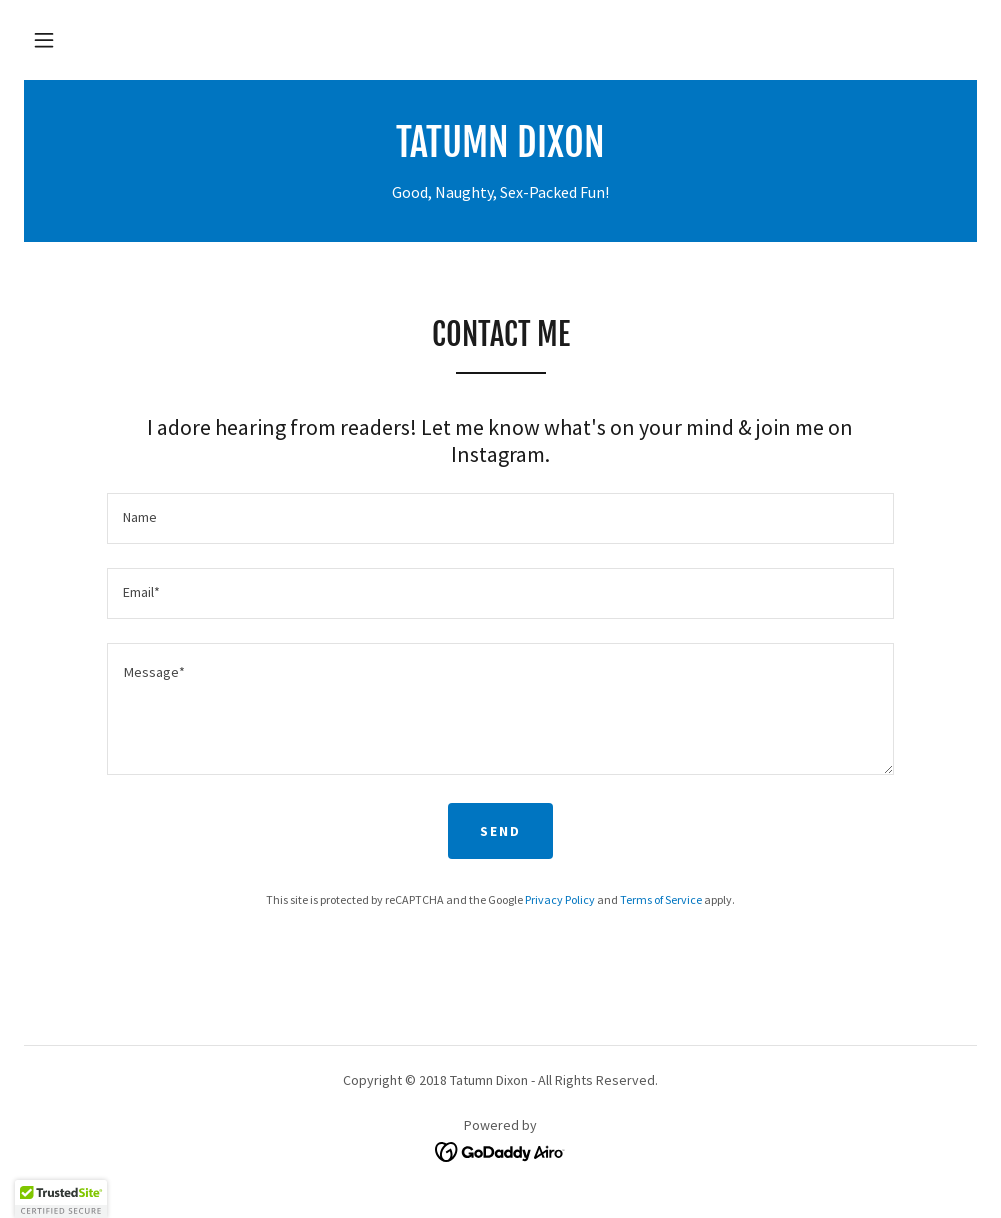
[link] (500, 151)
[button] (44, 40)
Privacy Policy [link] (560, 899)
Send (500, 831)
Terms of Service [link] (661, 899)
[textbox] (500, 518)
